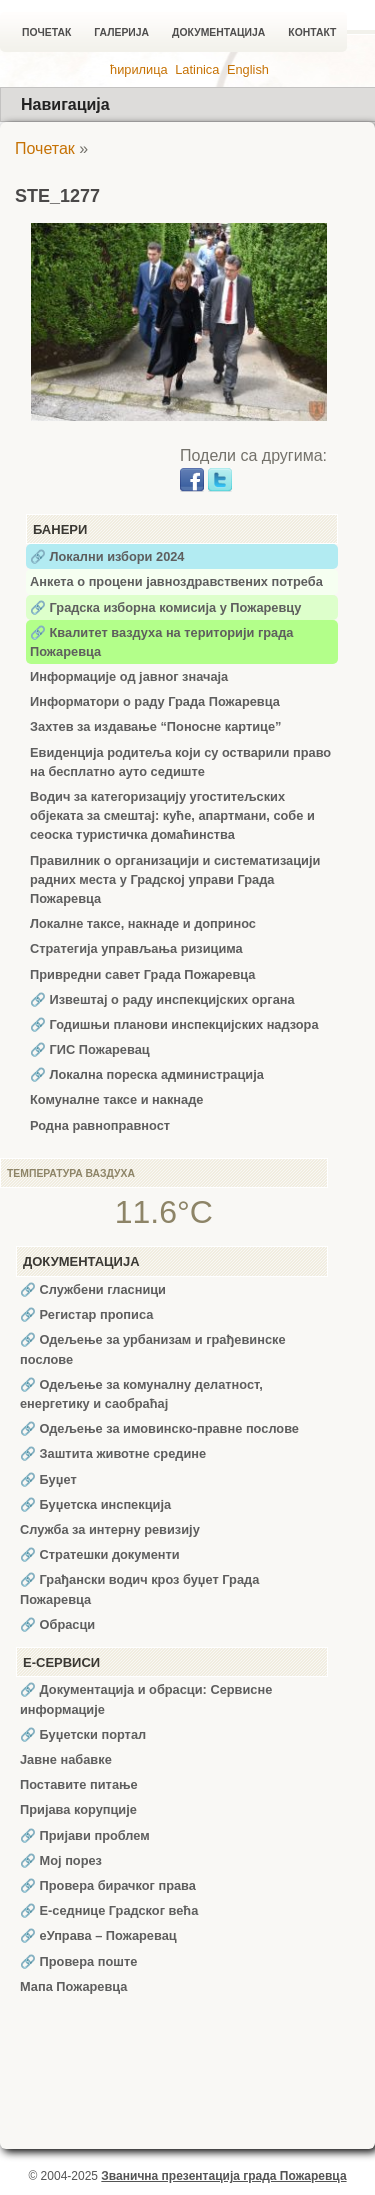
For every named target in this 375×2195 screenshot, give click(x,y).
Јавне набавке (66, 1759)
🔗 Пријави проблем (85, 1835)
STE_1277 (57, 196)
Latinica (197, 69)
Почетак (46, 32)
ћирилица (139, 69)
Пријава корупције (78, 1809)
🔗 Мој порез (61, 1860)
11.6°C (164, 1212)
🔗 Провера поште (78, 1961)
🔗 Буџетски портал (83, 1734)
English (248, 69)
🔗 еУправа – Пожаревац (98, 1935)
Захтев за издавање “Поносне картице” (155, 726)
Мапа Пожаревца (73, 1986)
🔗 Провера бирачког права (108, 1885)
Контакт (312, 32)
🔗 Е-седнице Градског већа (109, 1910)
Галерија (121, 32)
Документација (218, 32)
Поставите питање (79, 1784)
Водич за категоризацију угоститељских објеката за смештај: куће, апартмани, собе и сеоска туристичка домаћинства (172, 815)
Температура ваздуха (71, 1173)
